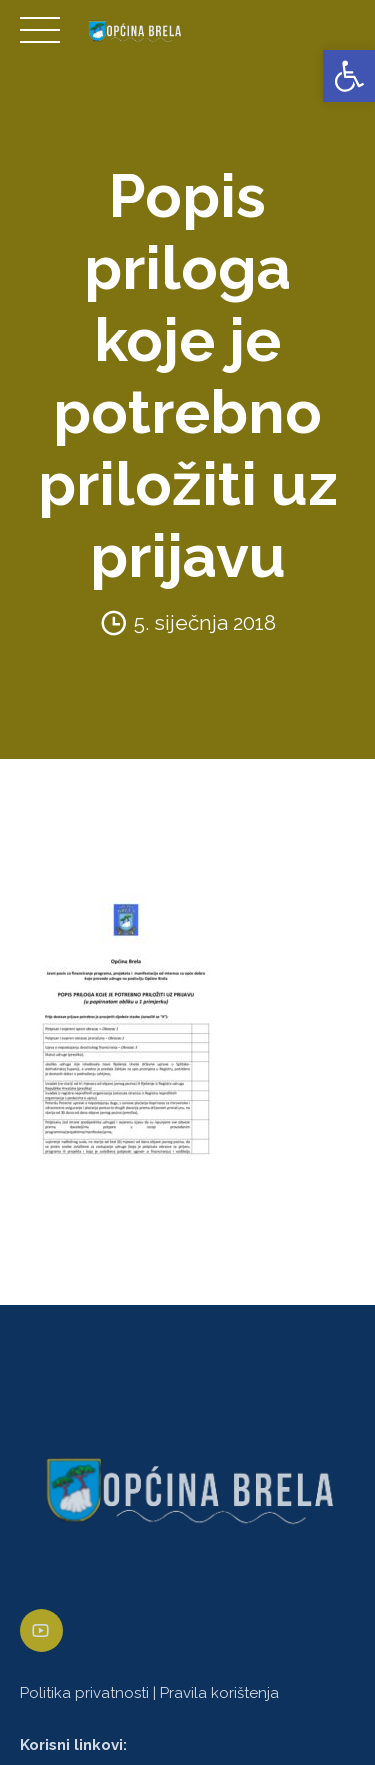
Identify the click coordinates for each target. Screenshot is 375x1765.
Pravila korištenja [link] (219, 1693)
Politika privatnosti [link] (84, 1693)
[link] (349, 76)
